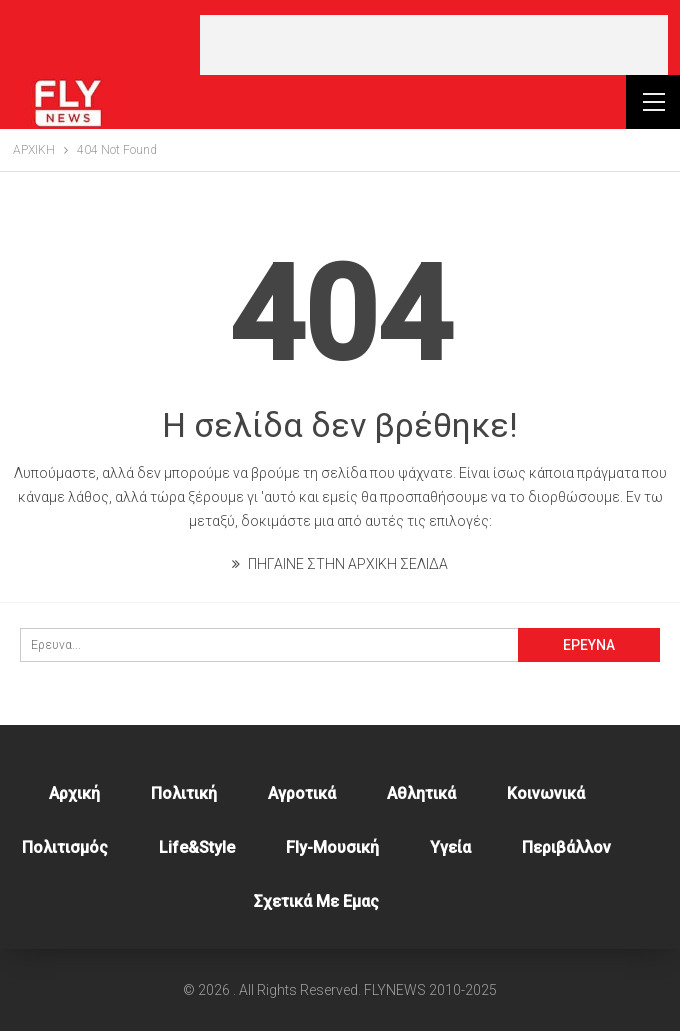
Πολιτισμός (65, 847)
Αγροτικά (302, 793)
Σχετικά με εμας (316, 901)
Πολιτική (184, 793)
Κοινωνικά (546, 793)
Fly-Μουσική (332, 847)
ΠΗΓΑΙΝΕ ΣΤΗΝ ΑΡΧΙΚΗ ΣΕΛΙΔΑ (340, 564)
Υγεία (450, 847)
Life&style (197, 847)
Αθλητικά (421, 793)
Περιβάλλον (566, 847)
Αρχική (74, 793)
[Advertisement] (434, 45)
